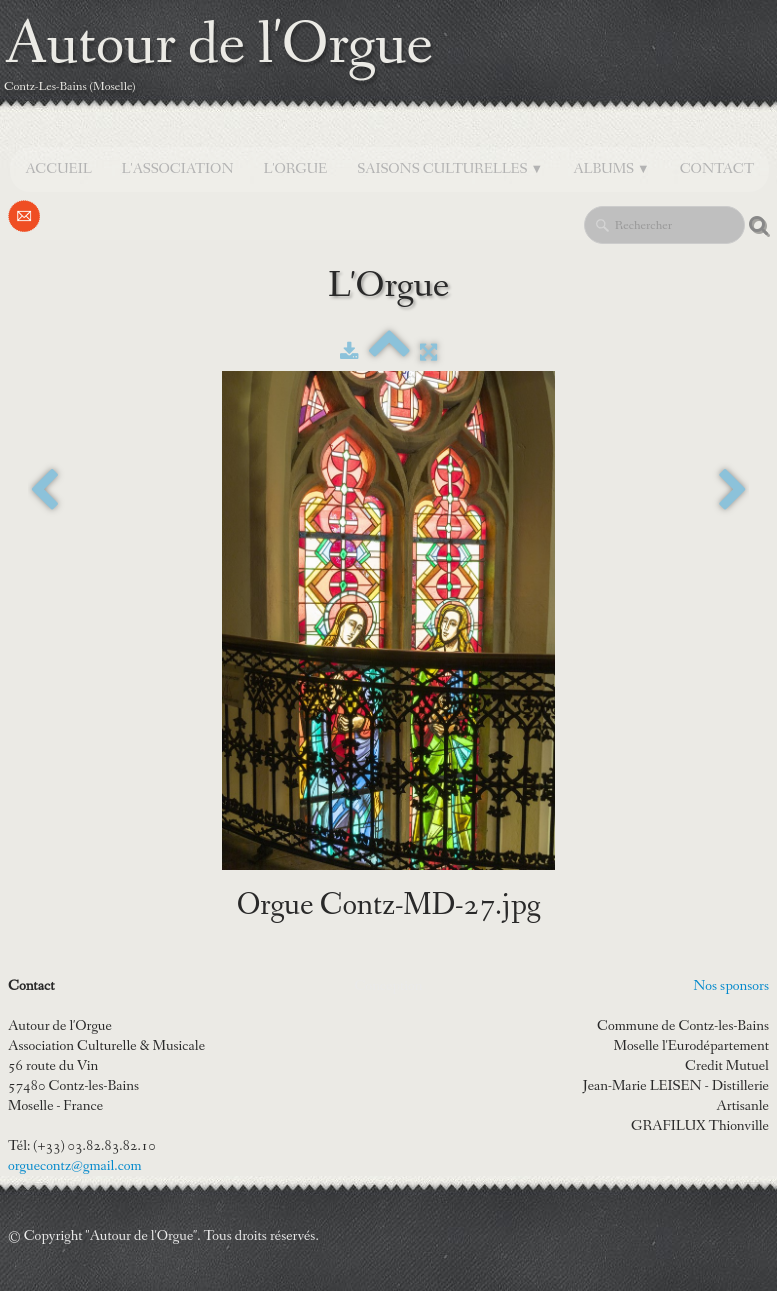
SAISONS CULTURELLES (450, 169)
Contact (717, 169)
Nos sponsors (731, 986)
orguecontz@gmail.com (75, 1166)
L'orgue (296, 169)
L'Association (178, 169)
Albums (611, 169)
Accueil (58, 169)
